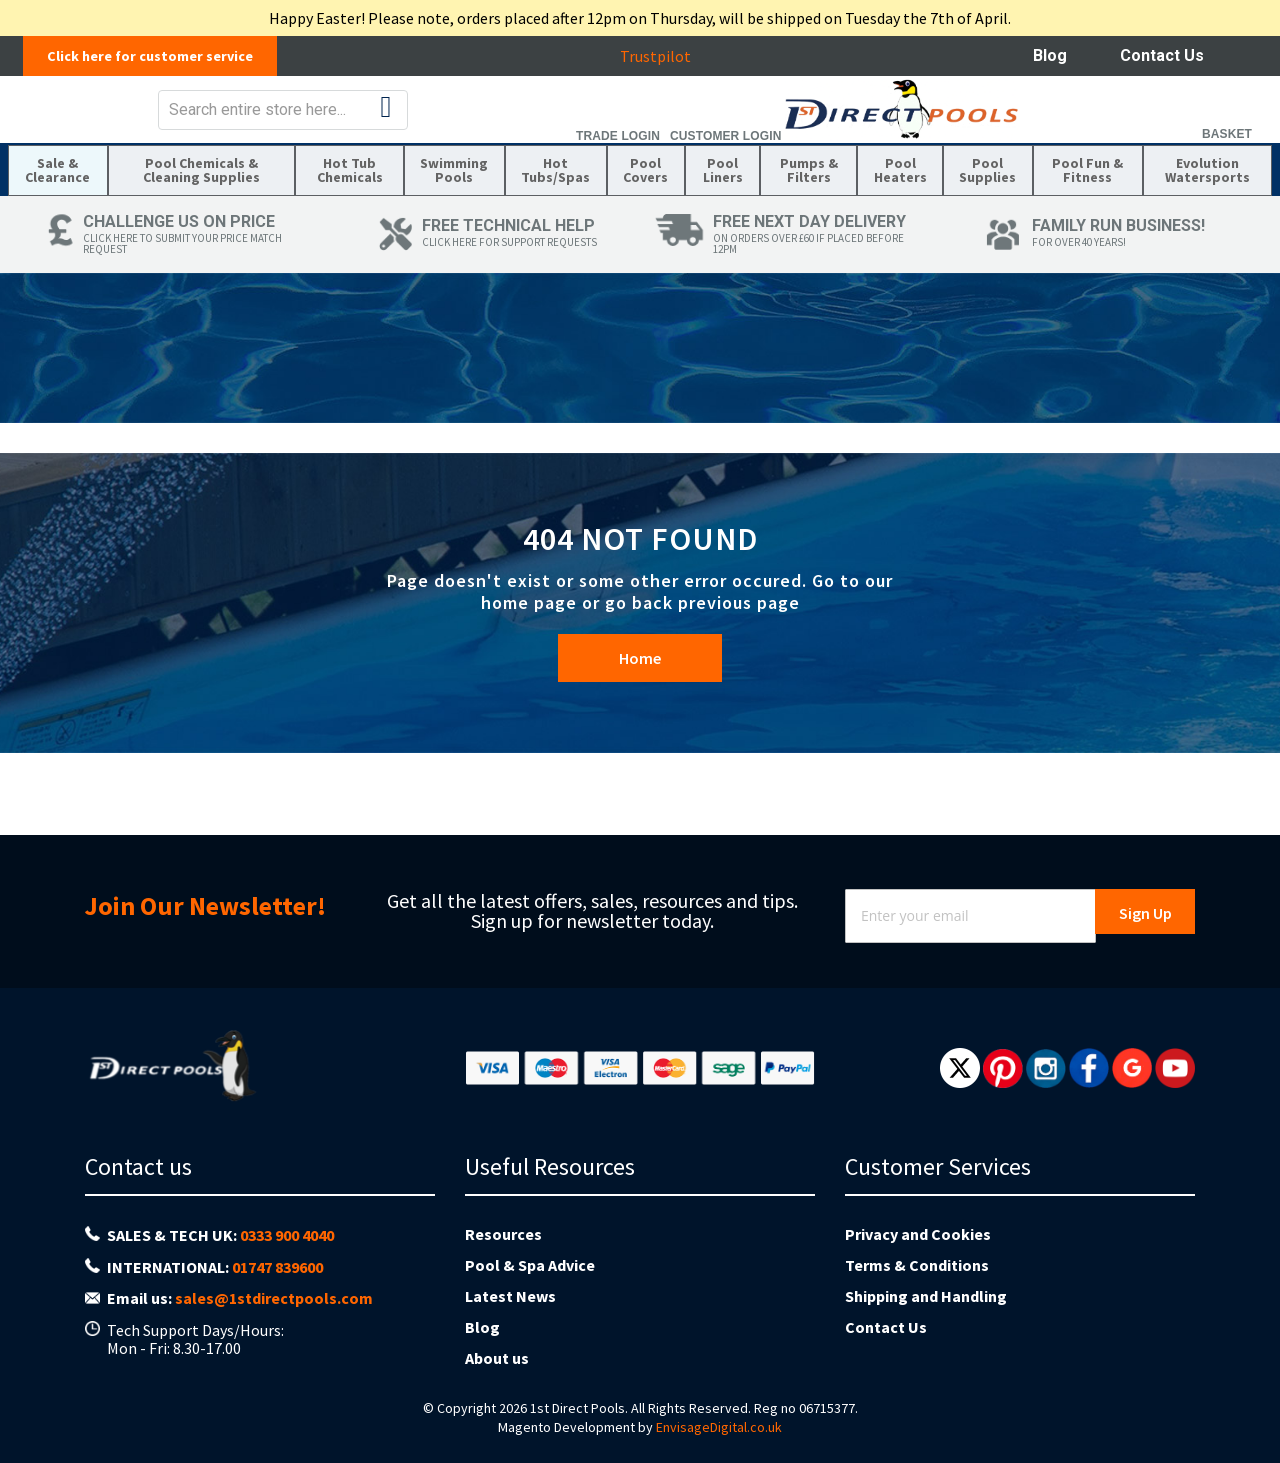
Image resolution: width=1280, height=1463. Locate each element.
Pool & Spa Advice (530, 1265)
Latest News (510, 1296)
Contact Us (1162, 55)
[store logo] (166, 123)
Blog (1050, 55)
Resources (503, 1234)
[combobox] (693, 124)
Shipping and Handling (926, 1296)
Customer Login (1120, 150)
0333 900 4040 (287, 1235)
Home (640, 714)
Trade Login (1013, 150)
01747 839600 (277, 1267)
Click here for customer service (160, 56)
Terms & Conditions (917, 1265)
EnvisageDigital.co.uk (719, 1427)
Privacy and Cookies (918, 1234)
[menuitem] (61, 212)
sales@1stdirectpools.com (274, 1298)
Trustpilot (665, 56)
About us (497, 1358)
